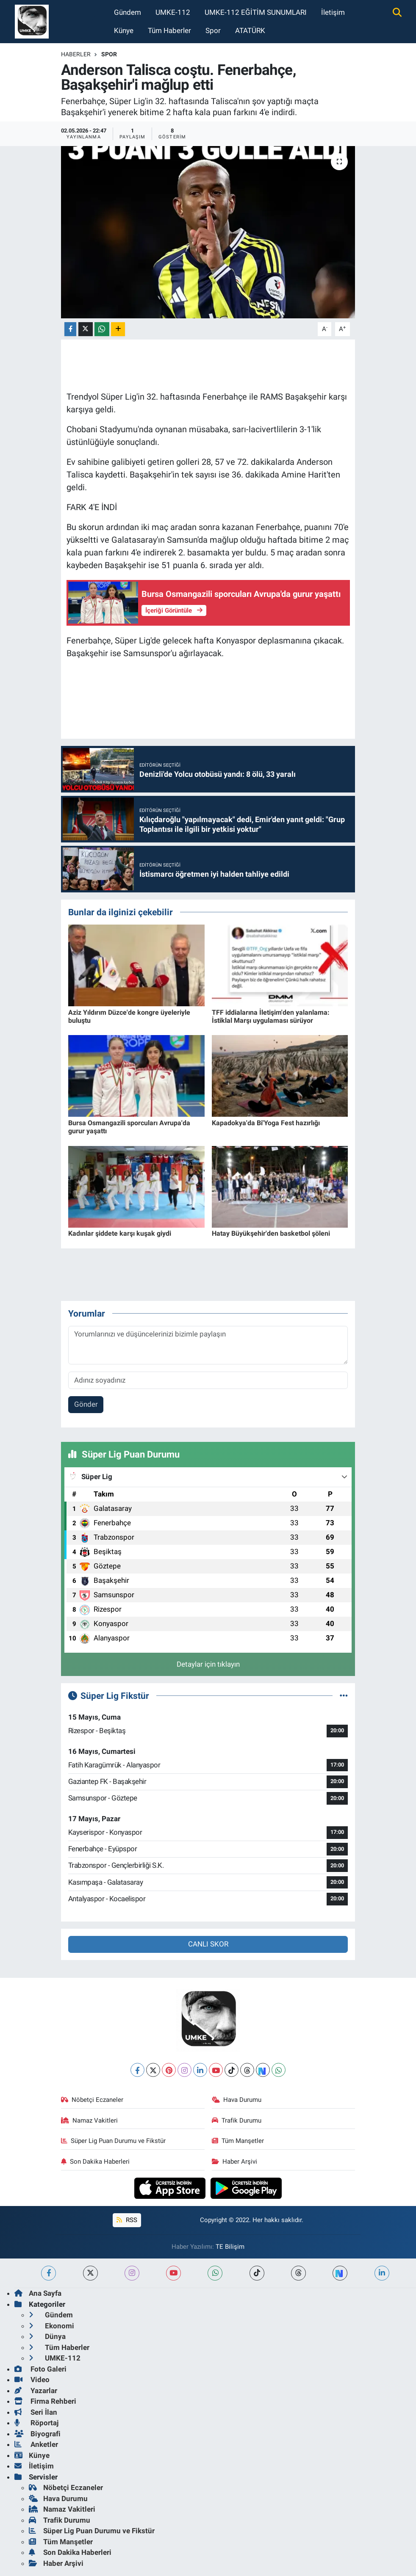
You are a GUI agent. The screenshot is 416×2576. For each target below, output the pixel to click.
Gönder (86, 1404)
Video (32, 2379)
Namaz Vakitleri (89, 2120)
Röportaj (36, 2423)
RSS (126, 2220)
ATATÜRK (250, 30)
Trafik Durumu (237, 2120)
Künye (123, 30)
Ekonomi (51, 2326)
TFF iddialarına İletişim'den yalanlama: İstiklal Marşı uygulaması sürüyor (271, 1016)
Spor (213, 30)
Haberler (76, 54)
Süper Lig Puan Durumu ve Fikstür (113, 2141)
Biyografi (37, 2434)
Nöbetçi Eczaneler (92, 2100)
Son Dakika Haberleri (95, 2161)
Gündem (127, 12)
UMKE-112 (172, 12)
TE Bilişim (230, 2246)
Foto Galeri (40, 2369)
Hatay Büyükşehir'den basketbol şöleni (271, 1233)
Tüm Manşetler (238, 2141)
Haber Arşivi (235, 2161)
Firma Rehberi (45, 2401)
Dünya (47, 2336)
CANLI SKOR (208, 1944)
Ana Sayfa (37, 2293)
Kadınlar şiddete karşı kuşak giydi (119, 1233)
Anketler (36, 2444)
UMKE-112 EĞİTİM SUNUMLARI (256, 12)
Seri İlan (35, 2412)
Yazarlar (35, 2390)
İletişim (333, 12)
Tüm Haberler (169, 30)
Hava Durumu (237, 2100)
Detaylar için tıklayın (208, 1664)
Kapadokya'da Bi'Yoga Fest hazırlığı (266, 1123)
